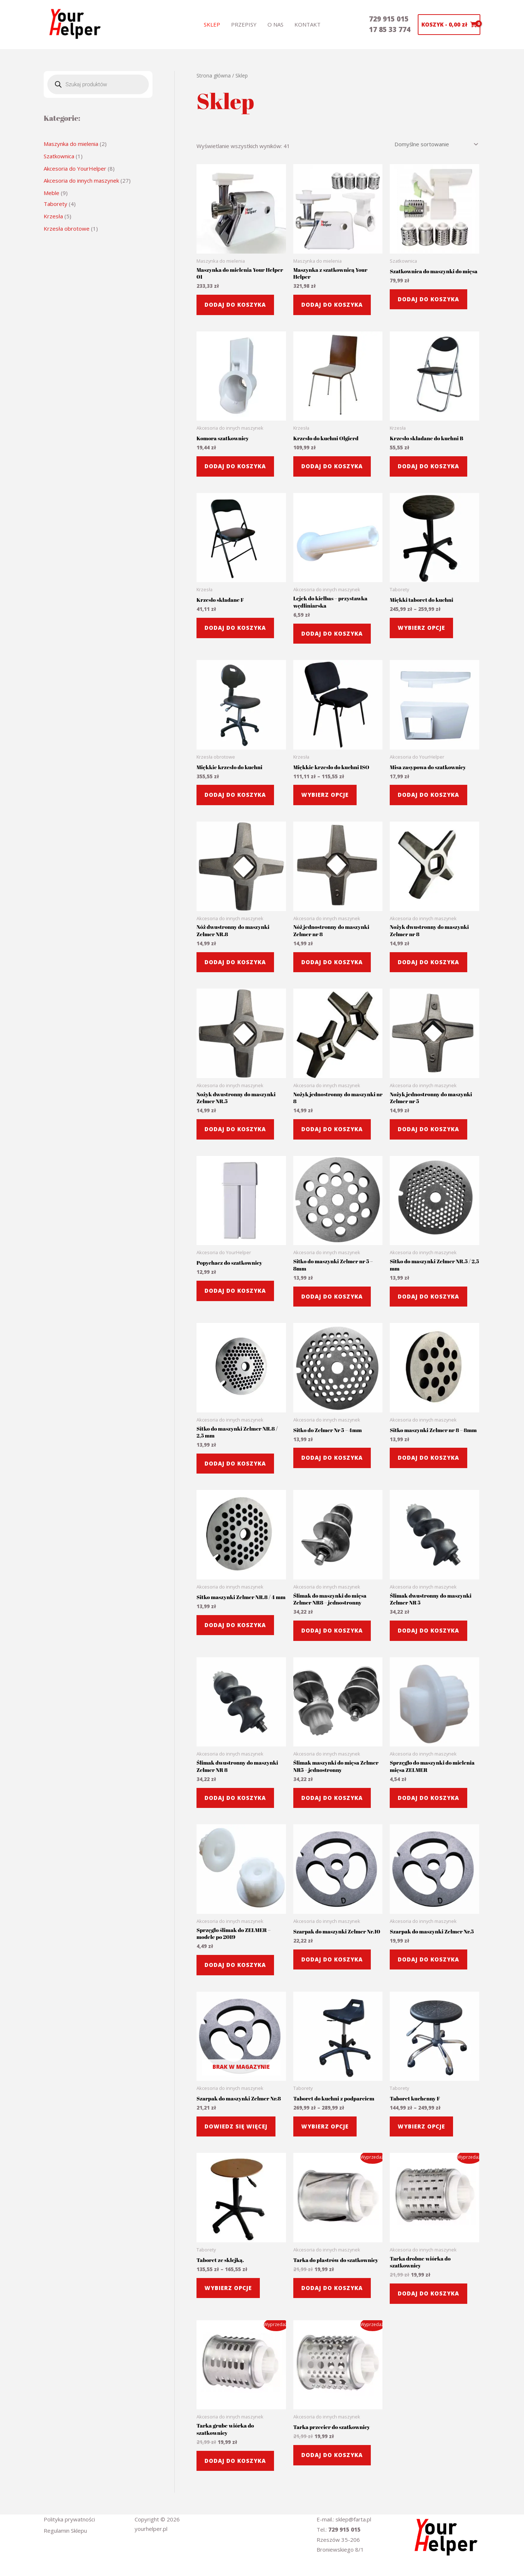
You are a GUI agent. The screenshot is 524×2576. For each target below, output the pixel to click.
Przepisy (244, 24)
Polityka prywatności (69, 2519)
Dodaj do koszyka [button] (235, 304)
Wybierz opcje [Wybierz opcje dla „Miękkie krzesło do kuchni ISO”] (325, 794)
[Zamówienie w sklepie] (435, 144)
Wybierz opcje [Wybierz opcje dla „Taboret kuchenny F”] (421, 2126)
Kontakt (307, 24)
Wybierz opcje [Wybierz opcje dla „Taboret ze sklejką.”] (228, 2287)
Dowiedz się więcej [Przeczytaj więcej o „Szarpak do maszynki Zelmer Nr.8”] (236, 2126)
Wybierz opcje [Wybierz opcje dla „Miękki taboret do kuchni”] (421, 627)
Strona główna (213, 75)
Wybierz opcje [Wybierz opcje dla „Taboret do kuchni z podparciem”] (325, 2126)
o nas (275, 24)
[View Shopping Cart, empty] (449, 24)
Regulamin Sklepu (65, 2530)
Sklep (212, 24)
